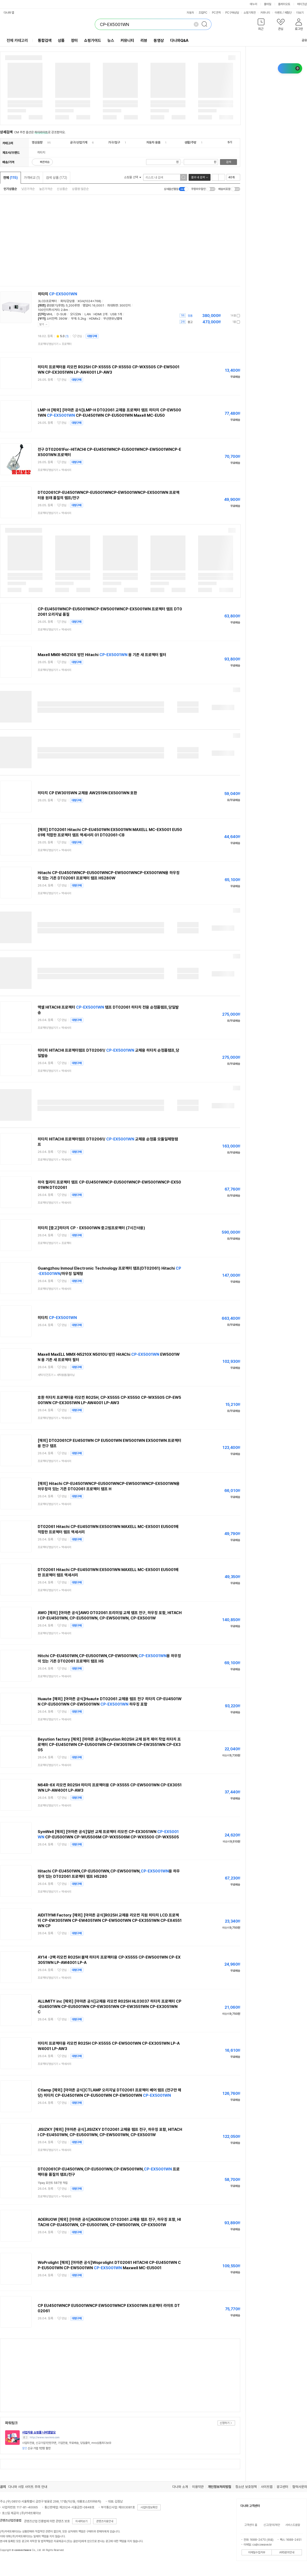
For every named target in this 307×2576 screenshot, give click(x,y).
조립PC (203, 12)
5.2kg (82, 318)
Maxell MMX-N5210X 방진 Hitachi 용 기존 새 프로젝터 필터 (102, 654)
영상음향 (37, 142)
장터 (74, 40)
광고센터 (282, 2487)
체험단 (288, 12)
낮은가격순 (28, 189)
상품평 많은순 (80, 189)
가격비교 (32, 178)
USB (113, 314)
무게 (73, 318)
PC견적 (216, 12)
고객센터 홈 (250, 2525)
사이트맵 (266, 2487)
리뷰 (143, 40)
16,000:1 (98, 305)
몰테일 (267, 4)
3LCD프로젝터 (47, 301)
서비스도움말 (292, 2525)
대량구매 (92, 336)
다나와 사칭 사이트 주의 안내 (27, 2487)
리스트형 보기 (215, 177)
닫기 (41, 324)
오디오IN (75, 314)
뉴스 (110, 40)
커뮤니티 (265, 12)
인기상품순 (10, 189)
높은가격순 (46, 189)
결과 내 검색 (198, 177)
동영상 (159, 40)
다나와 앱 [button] (9, 12)
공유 (301, 40)
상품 (61, 40)
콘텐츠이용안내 (104, 2521)
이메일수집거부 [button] (256, 2552)
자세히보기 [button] (81, 2521)
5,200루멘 (73, 305)
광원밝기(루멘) (55, 305)
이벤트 (278, 12)
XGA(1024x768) (89, 301)
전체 (10, 178)
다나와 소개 (180, 2487)
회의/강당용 (67, 301)
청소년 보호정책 (246, 2487)
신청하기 (224, 2423)
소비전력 (51, 318)
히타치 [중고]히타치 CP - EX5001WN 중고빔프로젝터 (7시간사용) (91, 1228)
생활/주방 (190, 142)
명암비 (87, 305)
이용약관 (198, 2487)
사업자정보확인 (149, 2507)
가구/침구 (114, 142)
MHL (49, 314)
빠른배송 (45, 162)
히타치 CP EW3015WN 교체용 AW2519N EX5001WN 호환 (87, 793)
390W (63, 318)
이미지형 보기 (222, 177)
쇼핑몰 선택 (132, 177)
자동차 (190, 12)
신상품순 (62, 189)
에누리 (253, 4)
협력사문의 (299, 2487)
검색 (228, 162)
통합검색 (45, 40)
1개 (120, 314)
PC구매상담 (232, 12)
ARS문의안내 (286, 2552)
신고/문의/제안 (271, 2525)
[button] (261, 25)
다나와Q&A (179, 40)
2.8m (64, 310)
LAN (88, 314)
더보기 (301, 12)
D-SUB (61, 314)
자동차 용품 (153, 142)
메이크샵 (302, 4)
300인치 (125, 305)
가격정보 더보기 (223, 315)
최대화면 (112, 305)
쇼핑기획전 (250, 12)
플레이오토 (284, 4)
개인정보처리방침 (219, 2487)
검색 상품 (56, 178)
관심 (79, 336)
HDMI (97, 314)
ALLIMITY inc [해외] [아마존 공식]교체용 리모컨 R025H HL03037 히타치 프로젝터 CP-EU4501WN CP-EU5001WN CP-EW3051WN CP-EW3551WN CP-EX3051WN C (109, 2006)
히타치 (57, 294)
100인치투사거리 (48, 310)
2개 (105, 314)
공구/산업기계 (78, 142)
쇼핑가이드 (92, 40)
